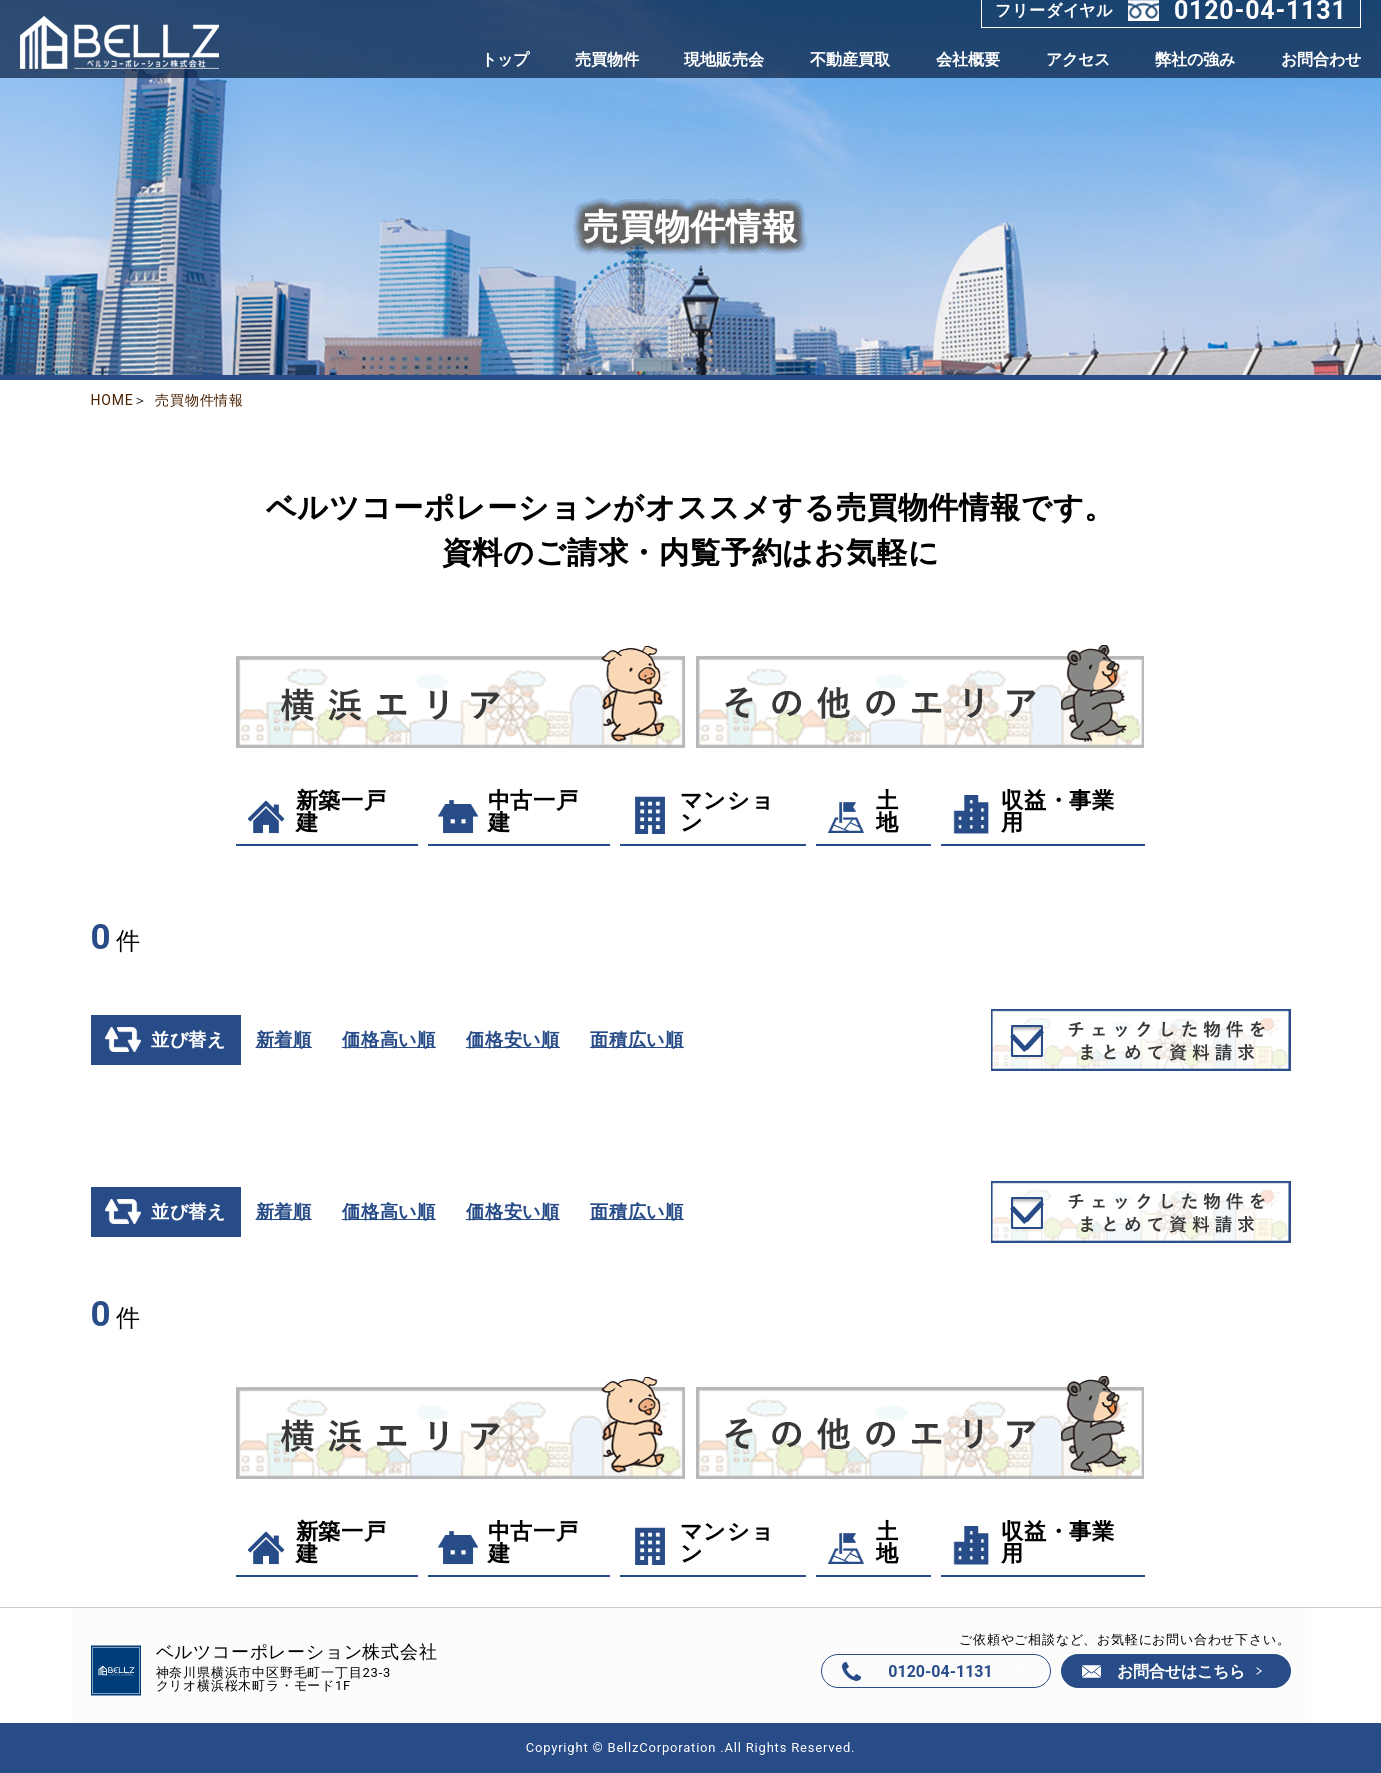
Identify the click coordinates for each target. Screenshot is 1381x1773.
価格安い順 (511, 1039)
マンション (700, 811)
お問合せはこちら (1181, 1671)
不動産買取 (850, 59)
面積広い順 (635, 1039)
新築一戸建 (314, 811)
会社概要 (968, 59)
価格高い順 (387, 1039)
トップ (505, 59)
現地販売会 (724, 59)
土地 (861, 811)
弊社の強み (1195, 59)
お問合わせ (1321, 59)
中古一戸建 (506, 811)
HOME (112, 400)
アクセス (1078, 59)
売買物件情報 (199, 400)
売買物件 (607, 59)
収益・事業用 (1031, 811)
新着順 (282, 1039)
